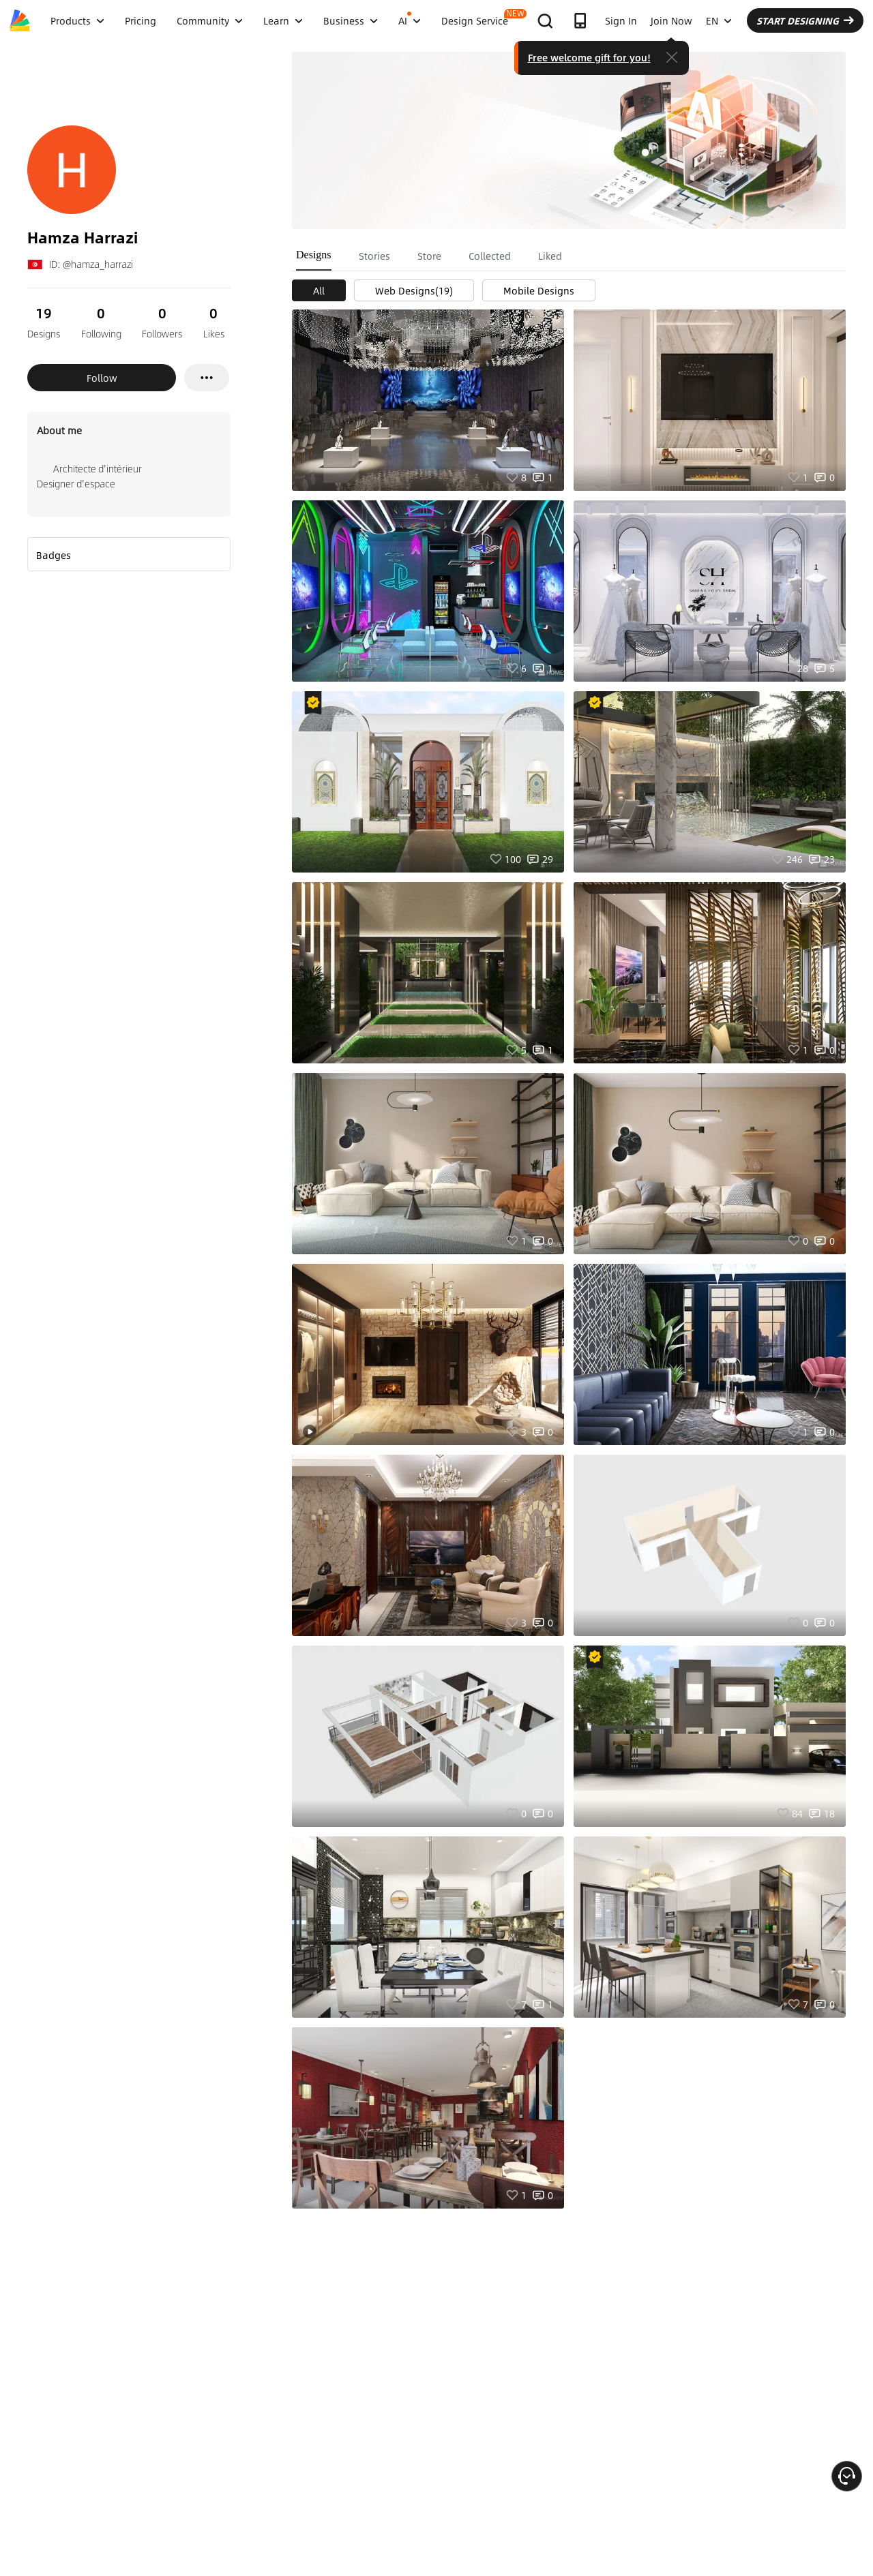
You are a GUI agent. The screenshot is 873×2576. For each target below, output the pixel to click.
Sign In (621, 20)
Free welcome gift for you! (589, 57)
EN (719, 20)
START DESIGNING (805, 20)
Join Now (671, 20)
